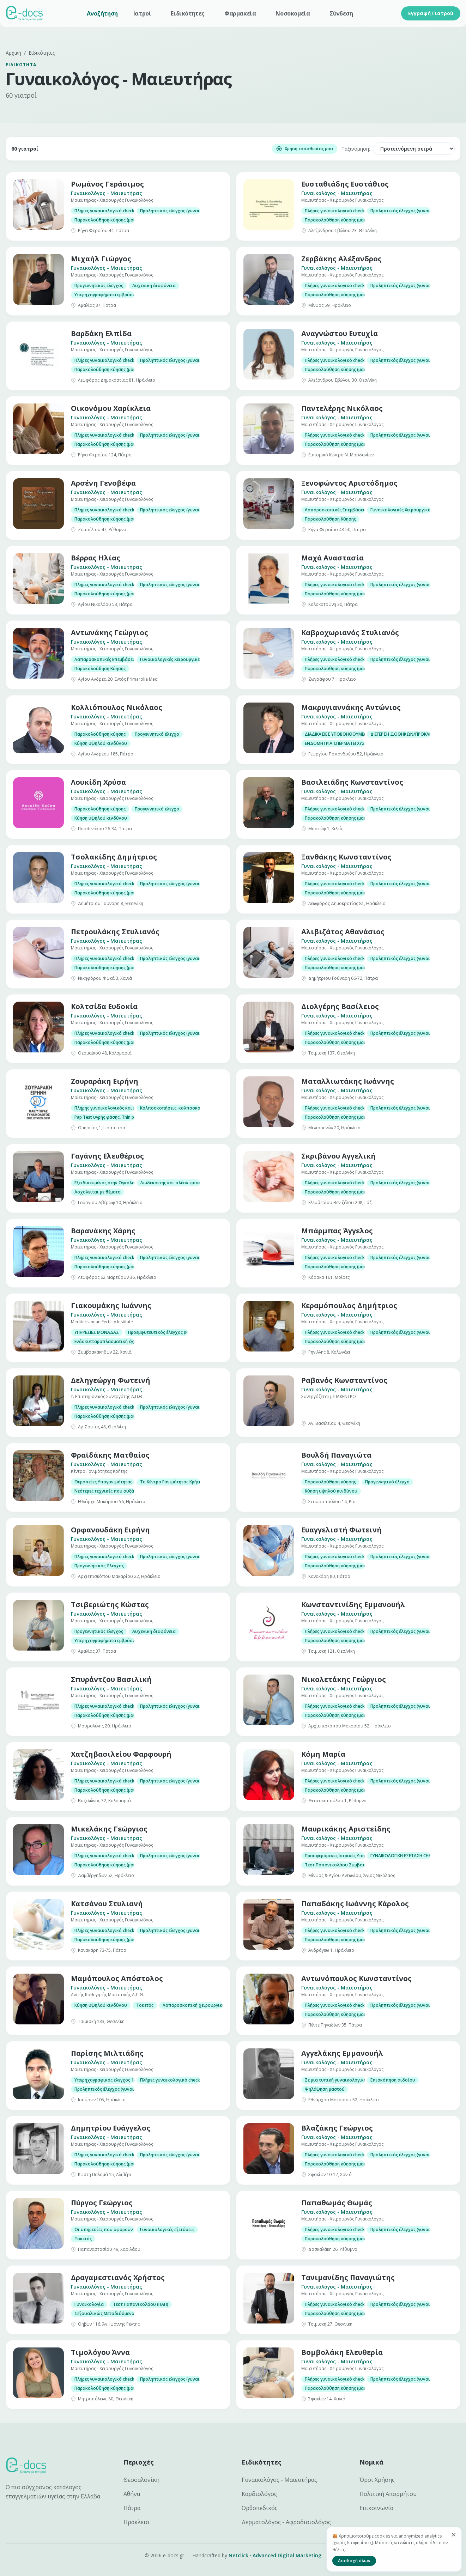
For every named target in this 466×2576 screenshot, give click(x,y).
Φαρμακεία (240, 13)
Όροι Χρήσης (377, 2480)
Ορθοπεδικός (260, 2508)
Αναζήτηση (102, 13)
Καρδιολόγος (259, 2494)
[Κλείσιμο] (454, 2535)
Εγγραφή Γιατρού (430, 13)
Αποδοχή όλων (354, 2561)
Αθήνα (131, 2494)
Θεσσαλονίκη (141, 2480)
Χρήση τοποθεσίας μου (304, 149)
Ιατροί (142, 13)
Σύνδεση (341, 13)
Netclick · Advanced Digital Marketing (275, 2555)
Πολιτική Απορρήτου (388, 2494)
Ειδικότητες (188, 13)
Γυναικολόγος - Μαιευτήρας (279, 2480)
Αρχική (13, 52)
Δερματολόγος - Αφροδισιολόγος (286, 2522)
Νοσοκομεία (293, 13)
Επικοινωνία (376, 2508)
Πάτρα (131, 2508)
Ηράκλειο (136, 2522)
